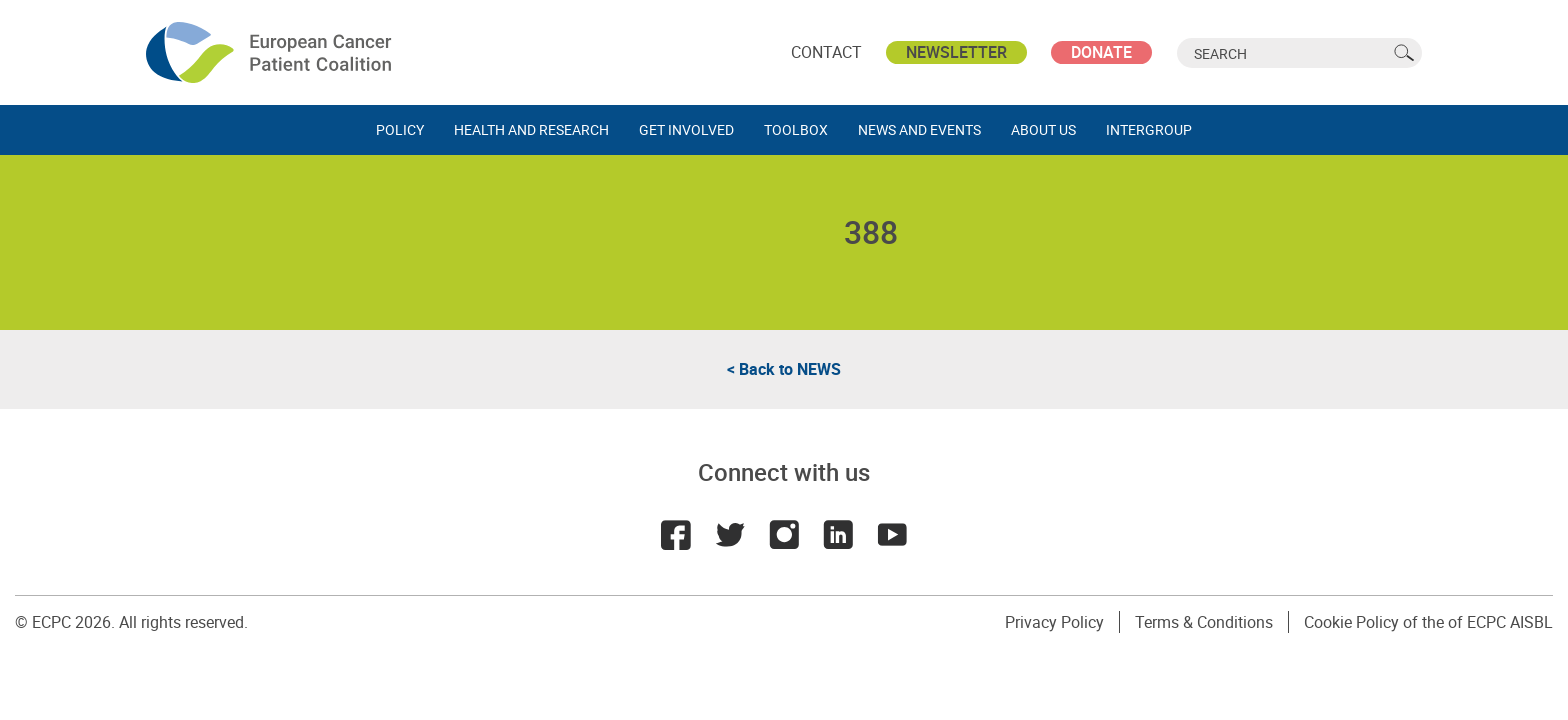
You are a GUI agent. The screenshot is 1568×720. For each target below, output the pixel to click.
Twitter (730, 535)
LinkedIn (838, 535)
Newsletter (956, 52)
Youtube (892, 535)
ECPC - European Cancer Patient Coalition (271, 52)
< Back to (784, 369)
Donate (1101, 52)
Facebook (676, 535)
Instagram (784, 535)
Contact (826, 52)
